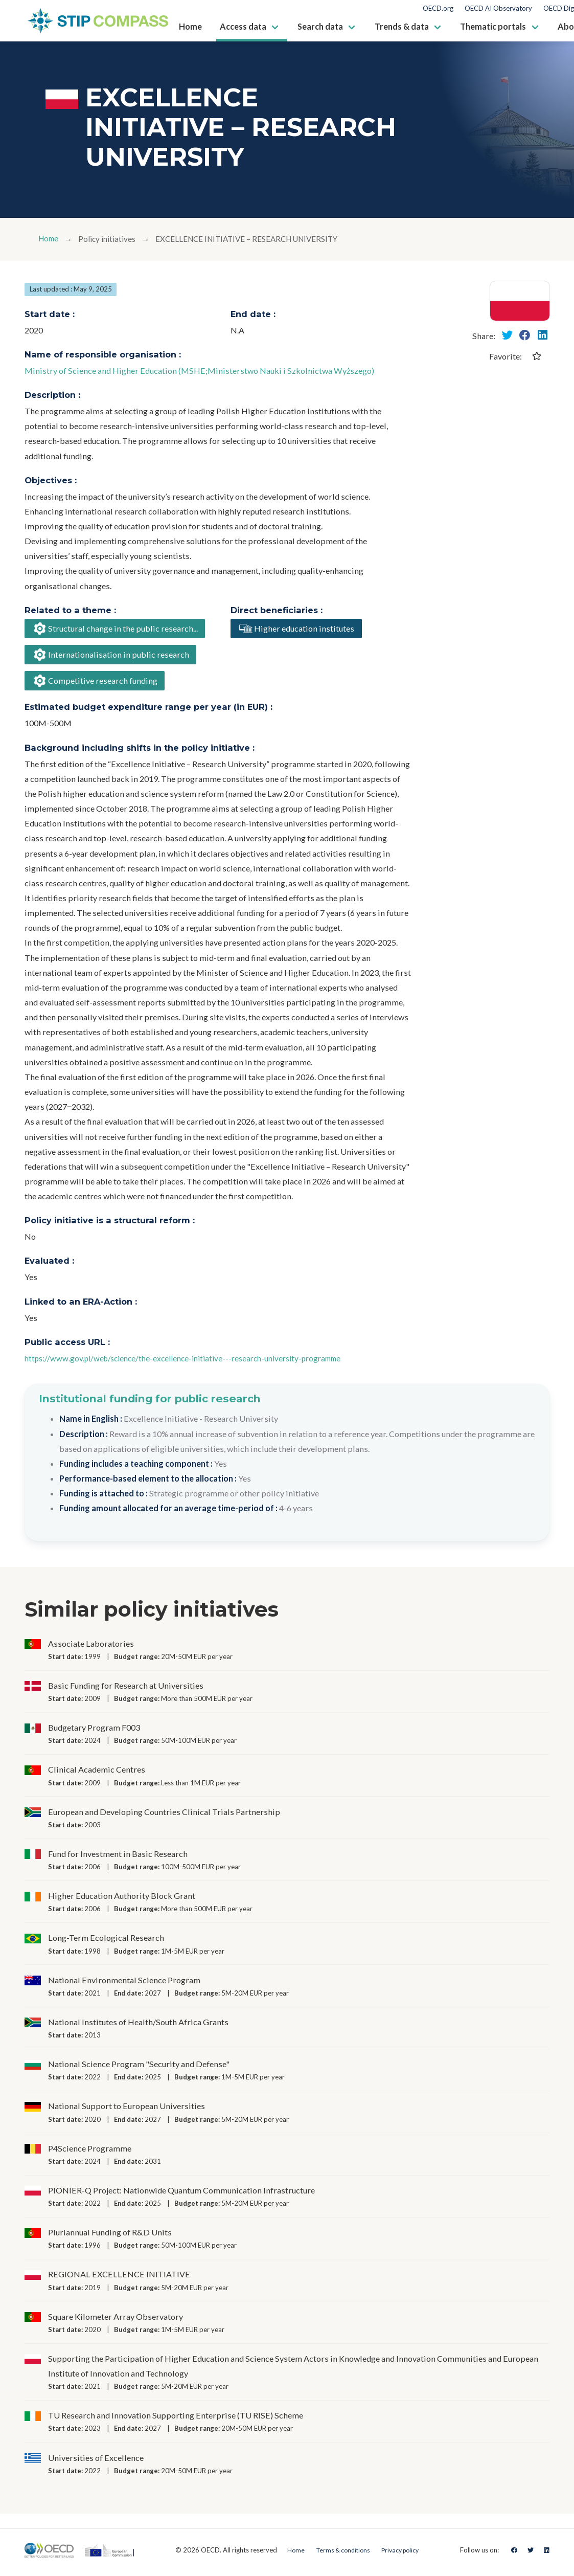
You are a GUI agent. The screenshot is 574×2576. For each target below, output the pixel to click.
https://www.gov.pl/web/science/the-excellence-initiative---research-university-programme (194, 1363)
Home (49, 239)
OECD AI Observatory (498, 8)
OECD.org (438, 8)
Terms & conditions (340, 2554)
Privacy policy (402, 2554)
